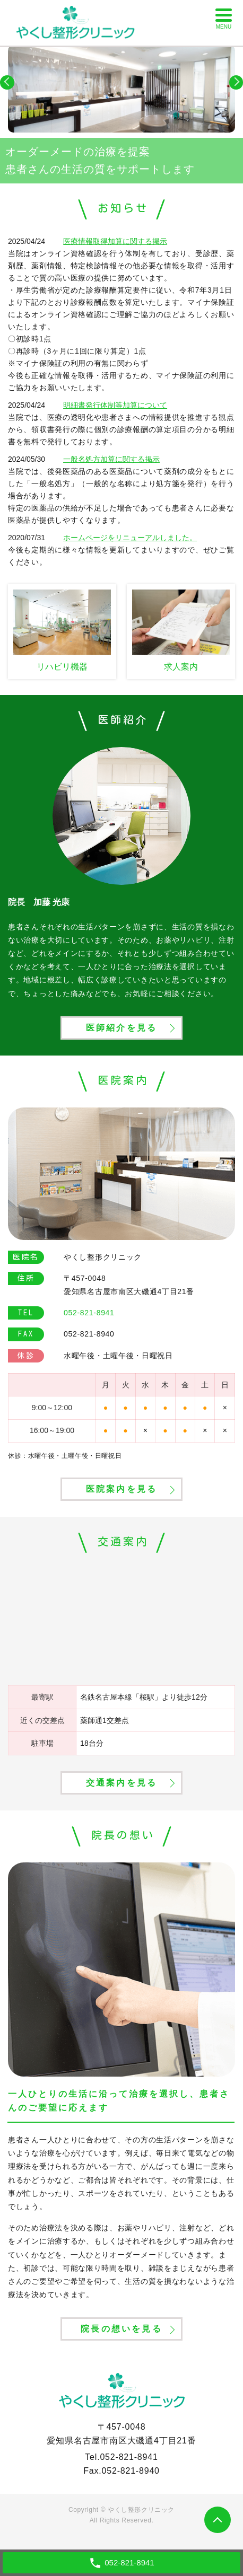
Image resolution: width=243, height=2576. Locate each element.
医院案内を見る (121, 1488)
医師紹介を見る (121, 1027)
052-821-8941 (129, 2456)
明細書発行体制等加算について (115, 405)
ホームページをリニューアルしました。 (130, 537)
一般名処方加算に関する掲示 (111, 459)
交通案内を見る (121, 1782)
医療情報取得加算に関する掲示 (115, 241)
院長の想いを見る (121, 2328)
